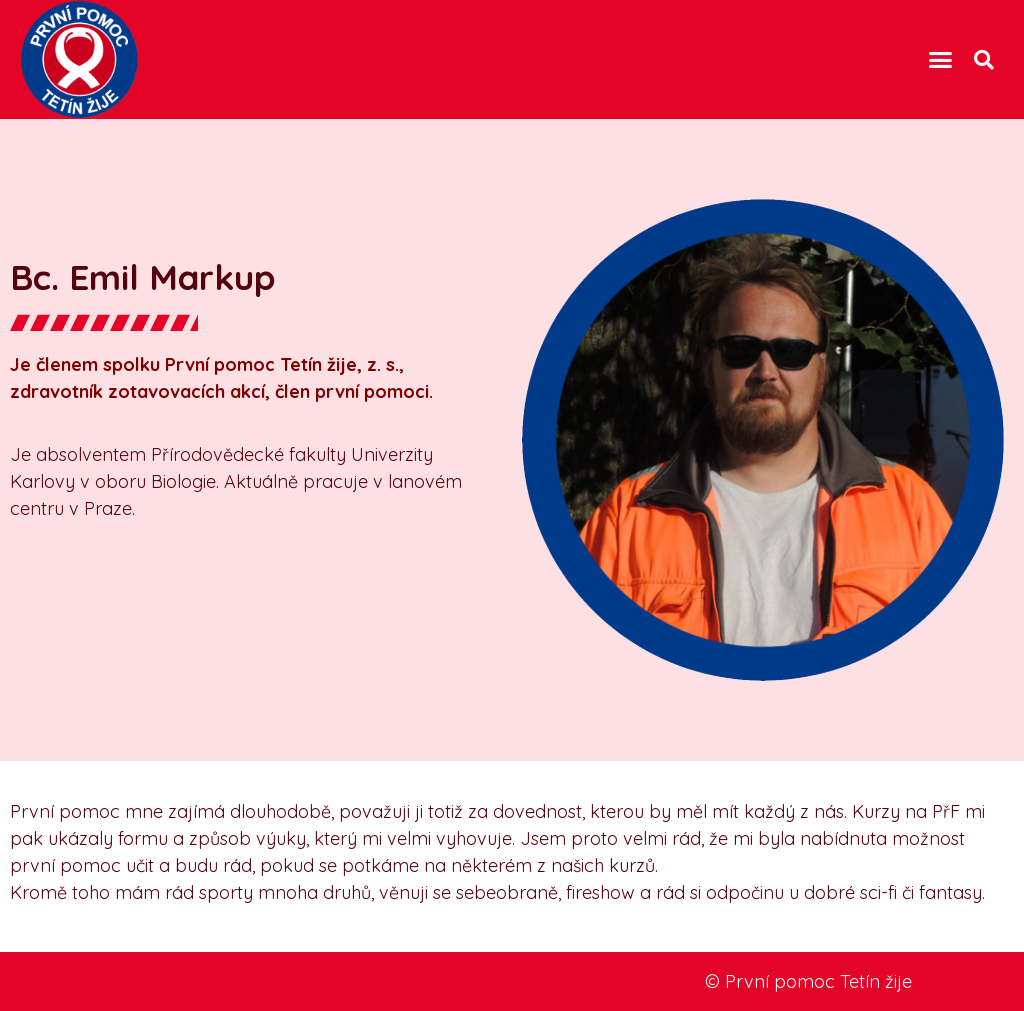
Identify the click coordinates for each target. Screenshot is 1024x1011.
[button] (941, 60)
